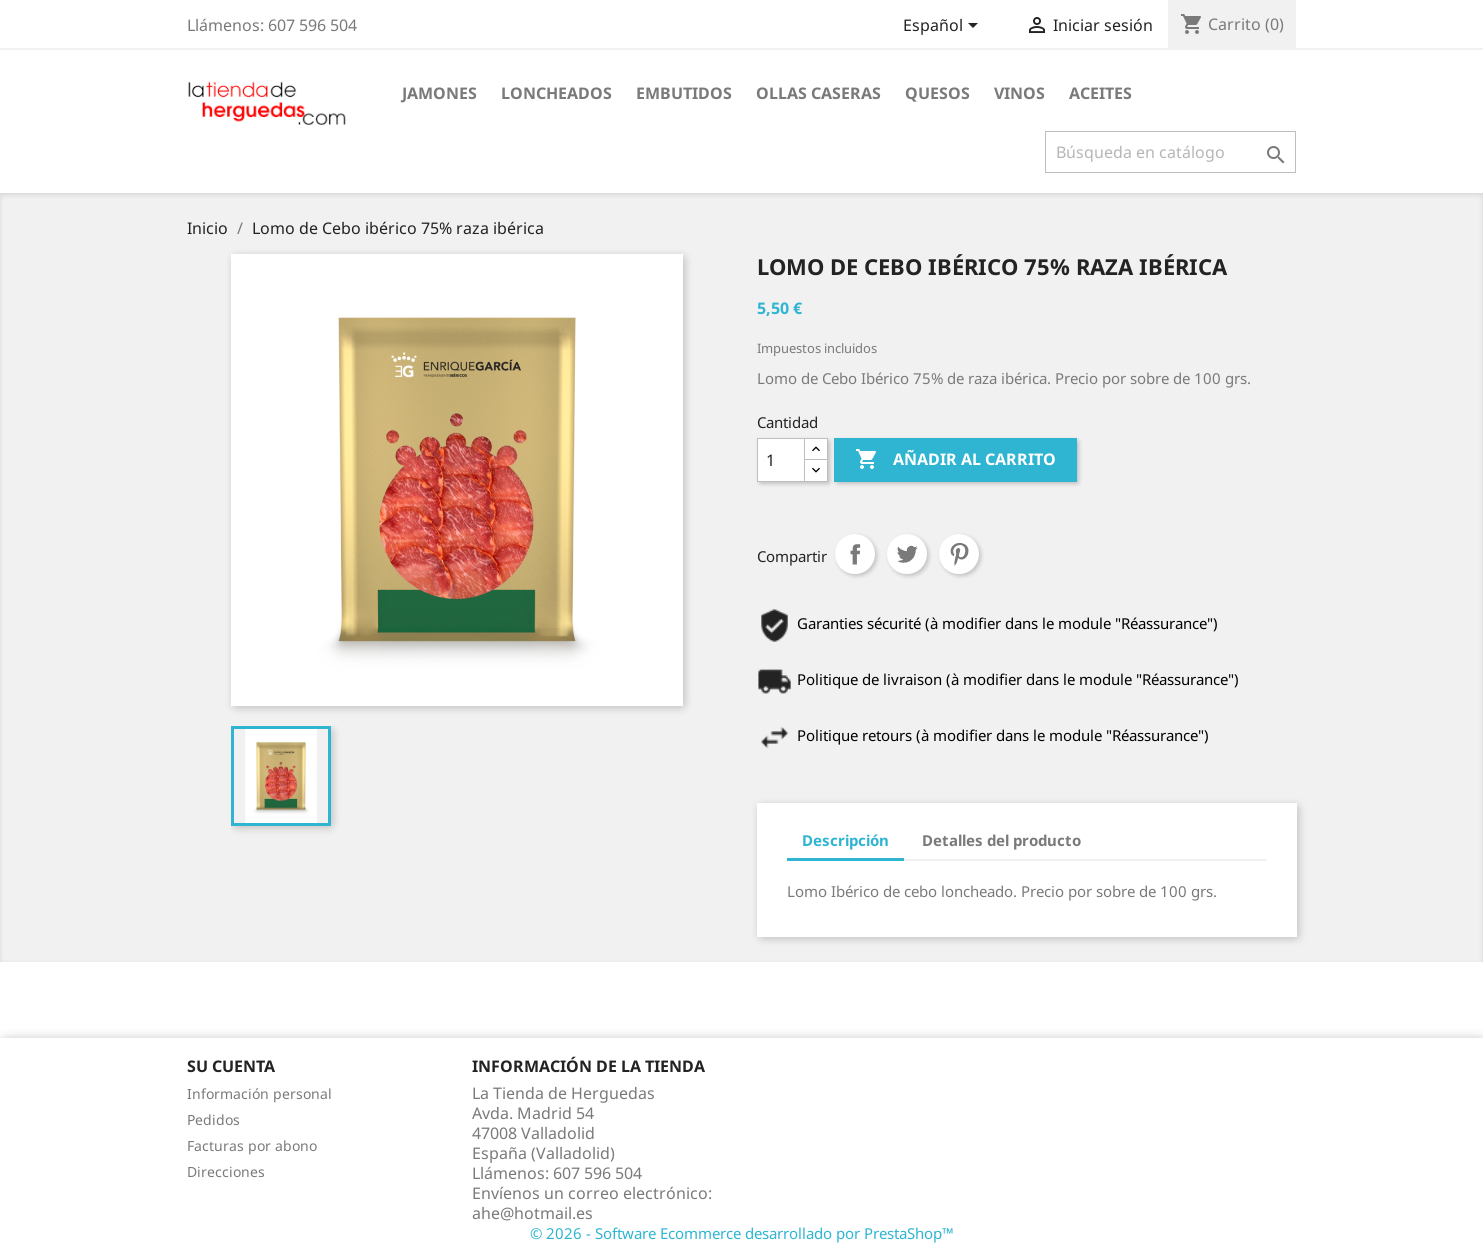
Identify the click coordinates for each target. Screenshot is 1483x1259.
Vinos (1019, 93)
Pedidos (213, 1119)
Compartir (855, 554)
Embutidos (684, 93)
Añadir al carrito (955, 460)
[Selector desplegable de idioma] (944, 27)
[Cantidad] (781, 460)
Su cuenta (231, 1066)
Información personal (259, 1093)
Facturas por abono (252, 1145)
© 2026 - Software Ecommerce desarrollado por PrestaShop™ (742, 1233)
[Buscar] (1170, 152)
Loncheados (556, 93)
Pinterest (959, 554)
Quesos (937, 93)
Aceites (1100, 93)
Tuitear (907, 554)
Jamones (439, 93)
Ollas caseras (818, 93)
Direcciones (226, 1171)
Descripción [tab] (845, 840)
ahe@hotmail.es (532, 1213)
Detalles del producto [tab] (1001, 840)
